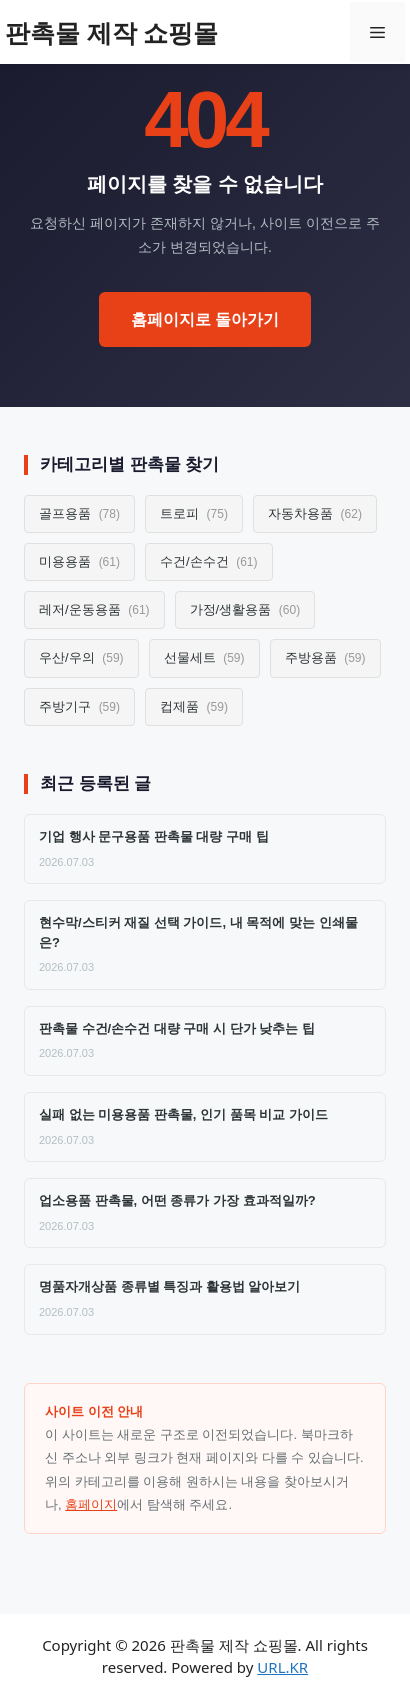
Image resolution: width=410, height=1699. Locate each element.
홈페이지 (91, 1504)
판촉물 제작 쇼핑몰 (111, 32)
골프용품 (79, 513)
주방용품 (325, 657)
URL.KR (282, 1667)
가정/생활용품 (245, 609)
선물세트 (204, 657)
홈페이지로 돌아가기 (205, 319)
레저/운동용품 (94, 609)
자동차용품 (315, 513)
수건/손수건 (209, 561)
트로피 (194, 513)
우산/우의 (81, 657)
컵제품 (194, 706)
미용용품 (79, 561)
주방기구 (79, 706)
